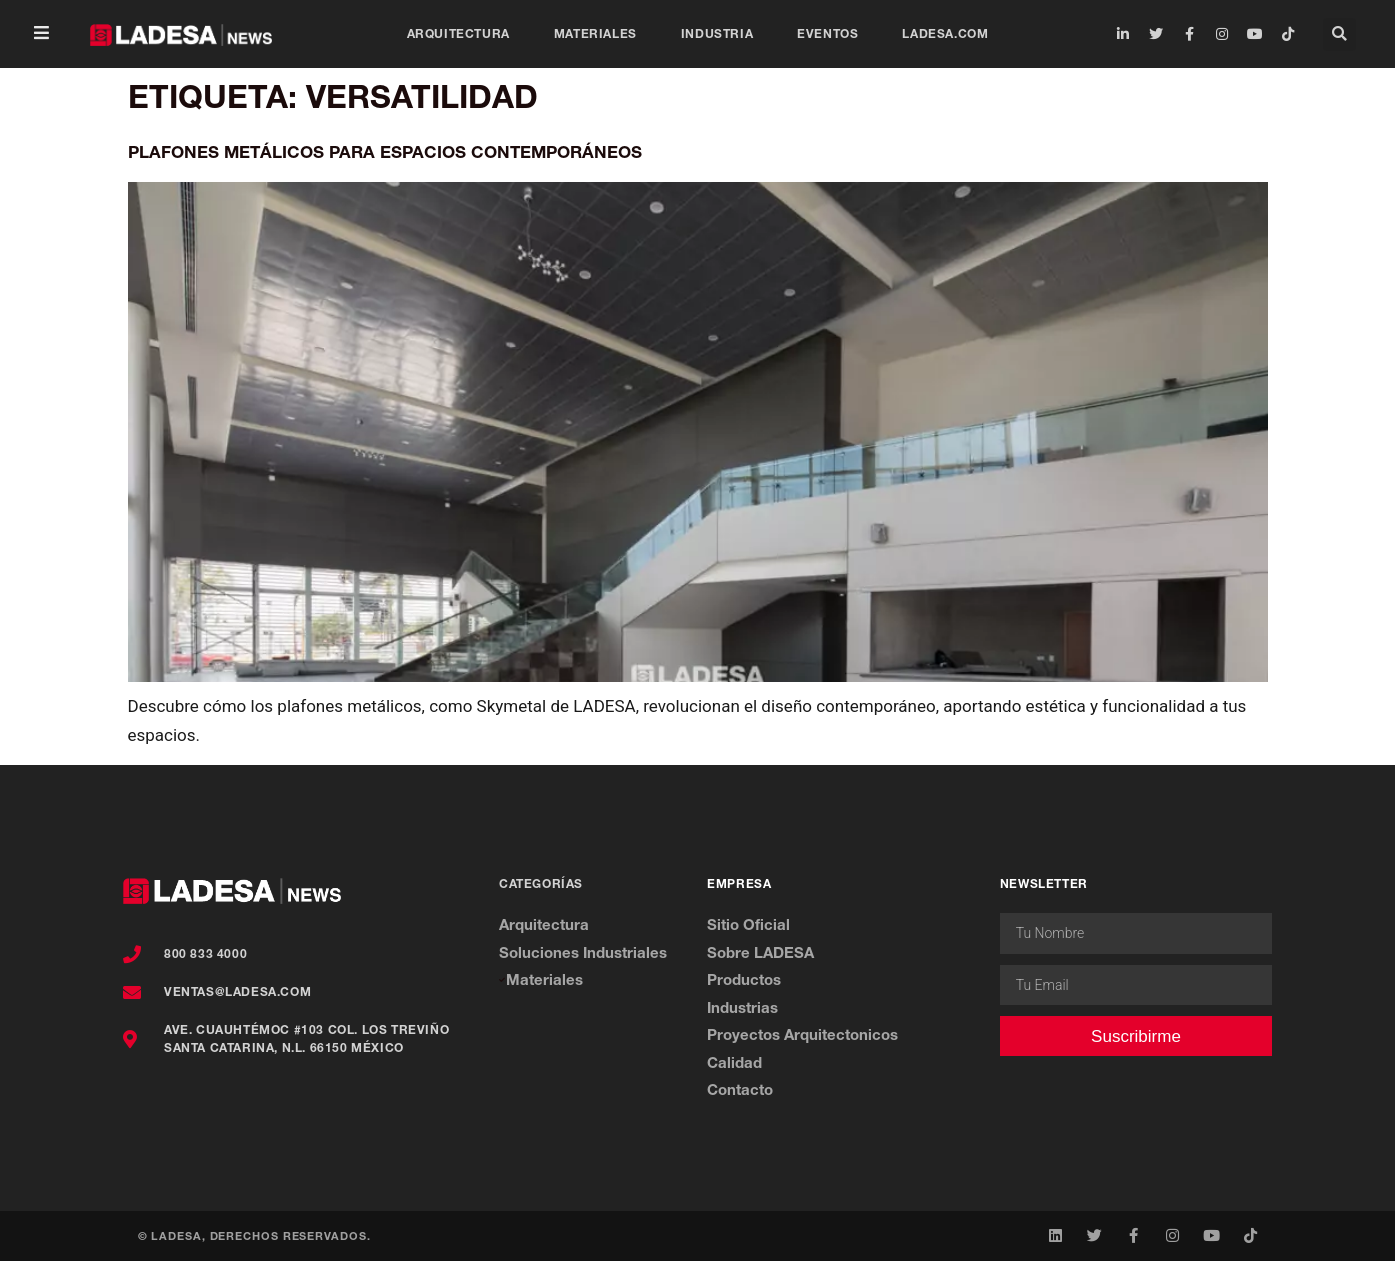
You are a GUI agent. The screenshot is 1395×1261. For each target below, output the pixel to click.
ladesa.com (945, 33)
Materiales (595, 33)
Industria (717, 33)
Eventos (827, 33)
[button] (41, 34)
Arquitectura (458, 33)
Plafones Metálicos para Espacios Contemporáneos (385, 151)
